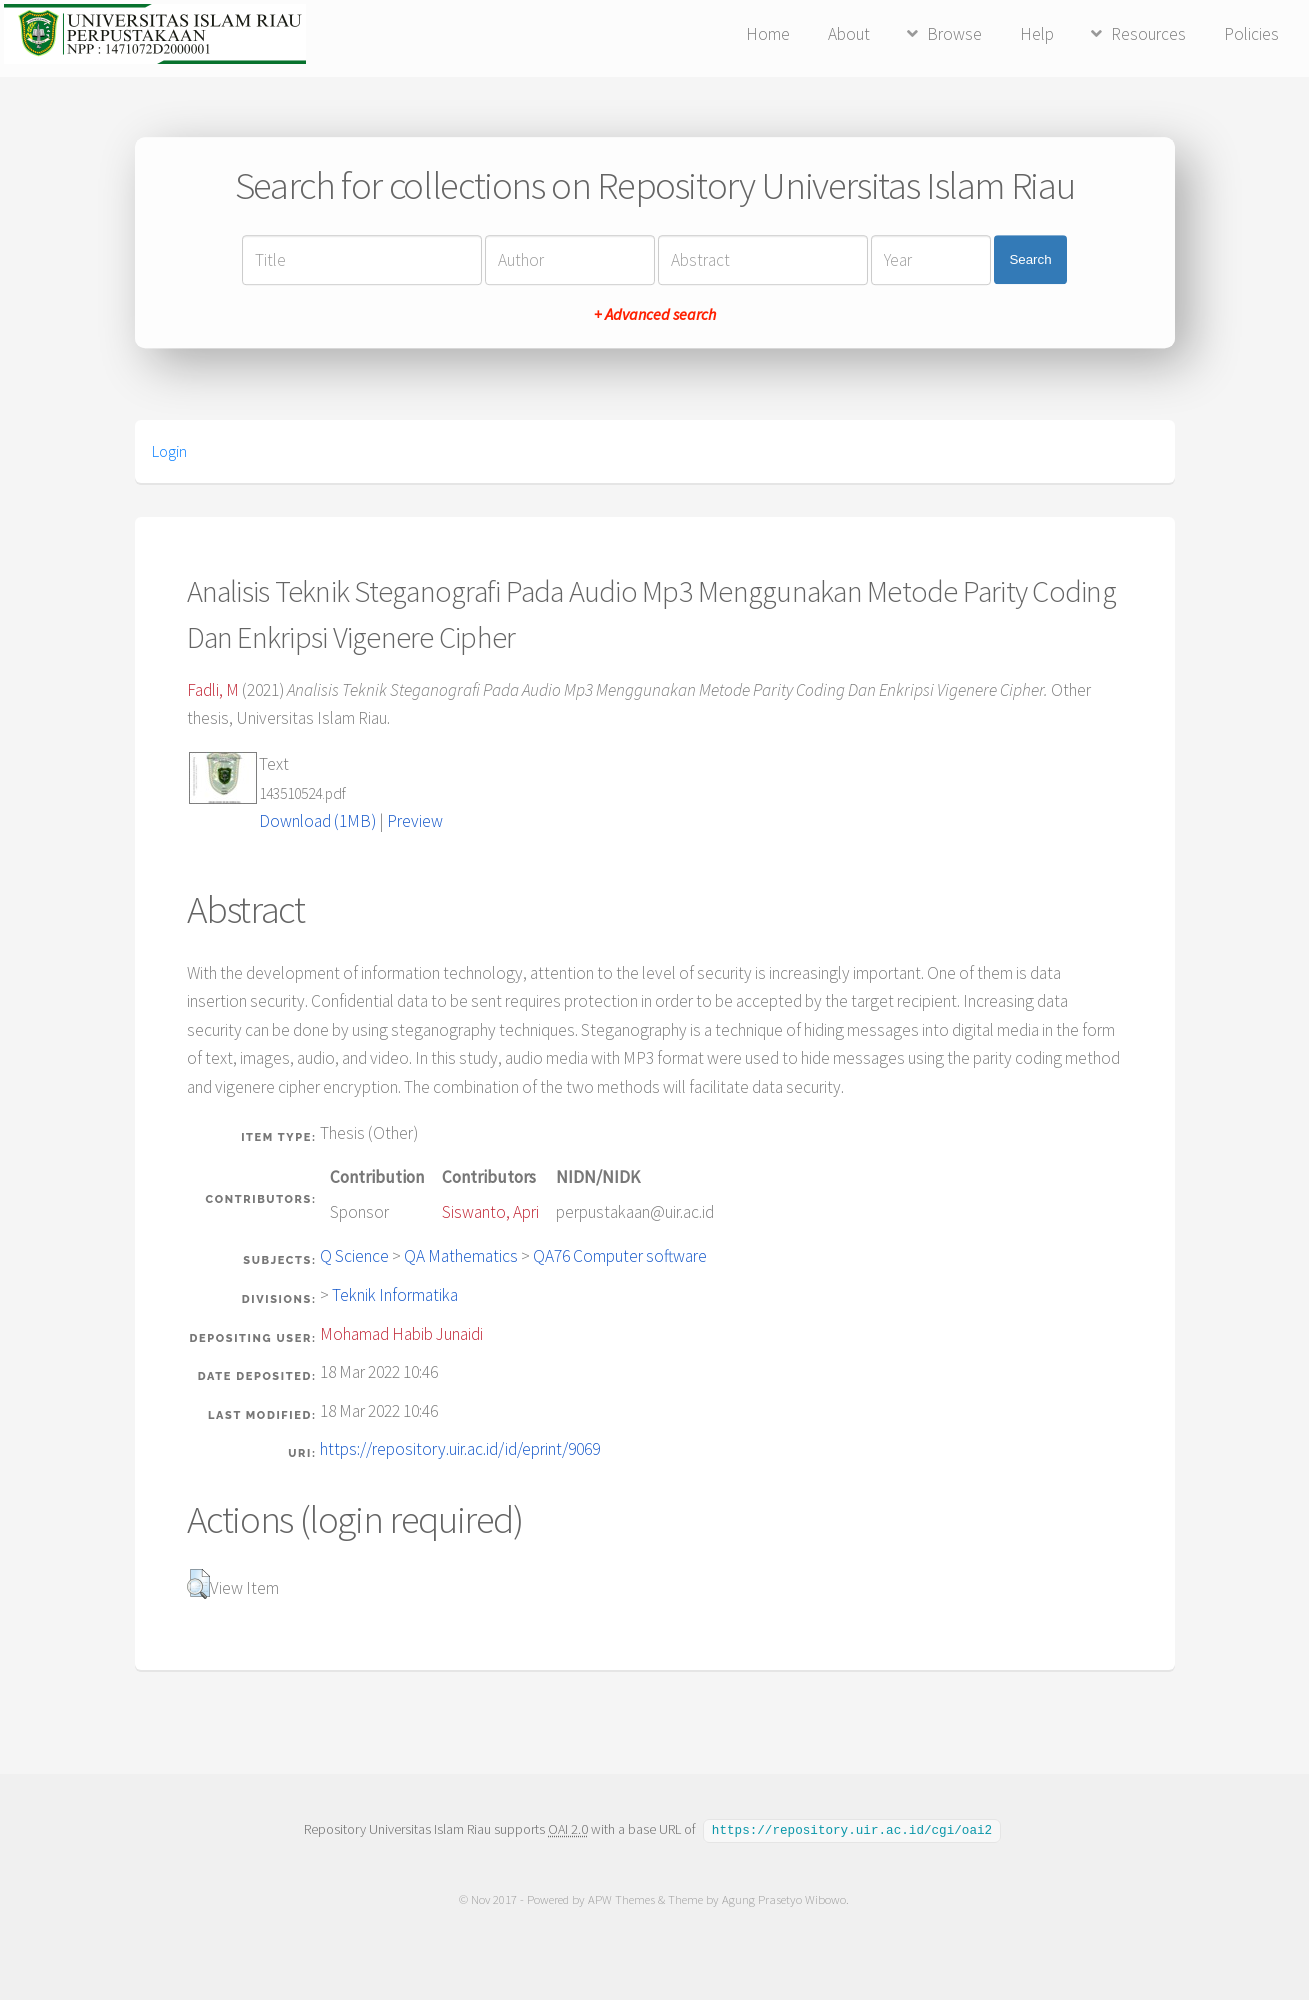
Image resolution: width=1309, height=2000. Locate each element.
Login (169, 451)
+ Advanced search (655, 314)
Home (768, 34)
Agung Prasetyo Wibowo (785, 1898)
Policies (1251, 34)
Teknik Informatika (395, 1295)
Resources (1148, 34)
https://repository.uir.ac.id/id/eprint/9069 (460, 1449)
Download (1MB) (317, 821)
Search (1030, 259)
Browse (954, 34)
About (849, 34)
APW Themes (622, 1898)
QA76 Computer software (620, 1256)
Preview (415, 821)
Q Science (354, 1256)
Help (1037, 34)
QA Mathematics (461, 1256)
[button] (198, 1584)
